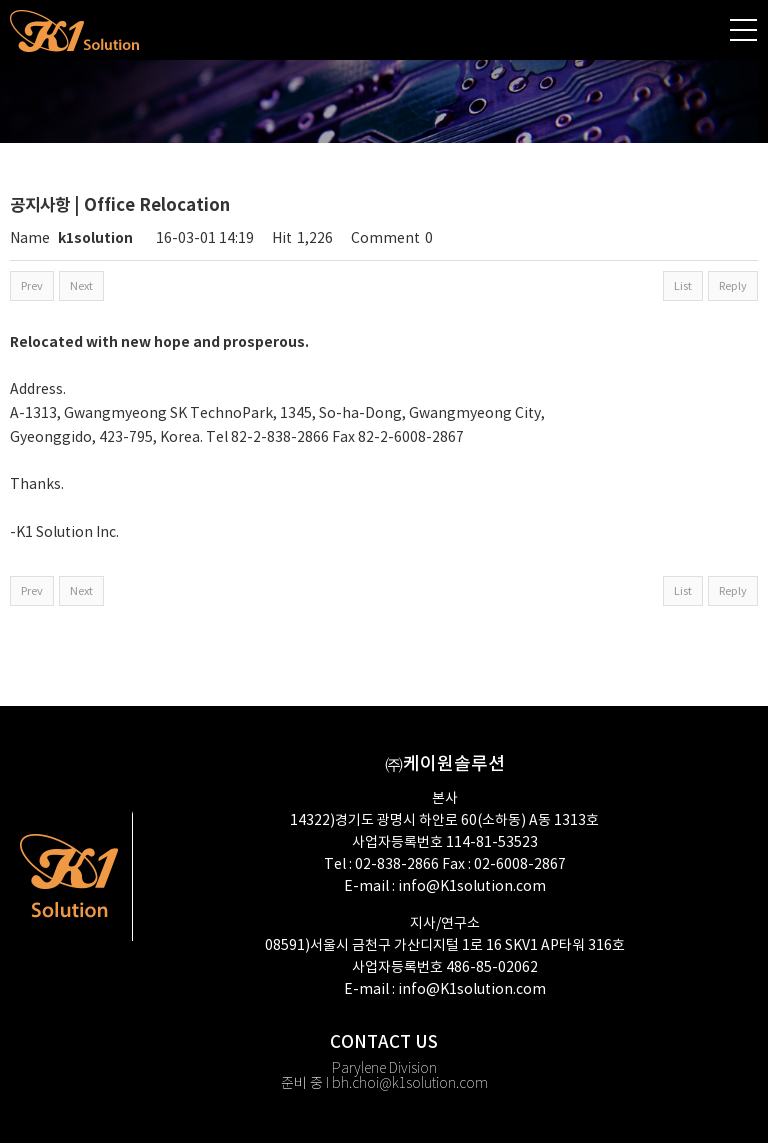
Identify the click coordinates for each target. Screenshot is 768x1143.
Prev (32, 286)
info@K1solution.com (472, 887)
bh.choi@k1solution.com (410, 1084)
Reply (733, 286)
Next (81, 286)
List (683, 286)
